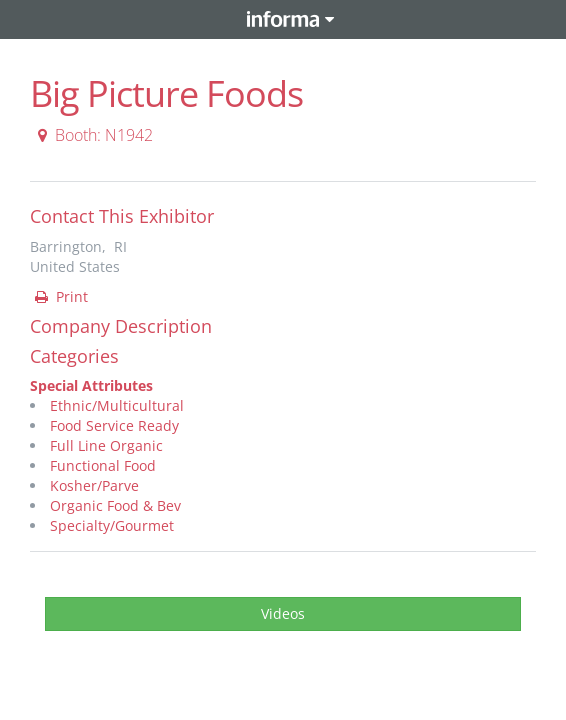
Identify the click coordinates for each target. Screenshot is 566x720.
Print (60, 296)
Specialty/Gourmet (112, 525)
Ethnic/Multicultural (117, 405)
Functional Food (103, 465)
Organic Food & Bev (115, 505)
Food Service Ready (114, 425)
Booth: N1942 (92, 135)
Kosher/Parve (94, 485)
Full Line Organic (106, 445)
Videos (283, 613)
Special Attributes (91, 385)
